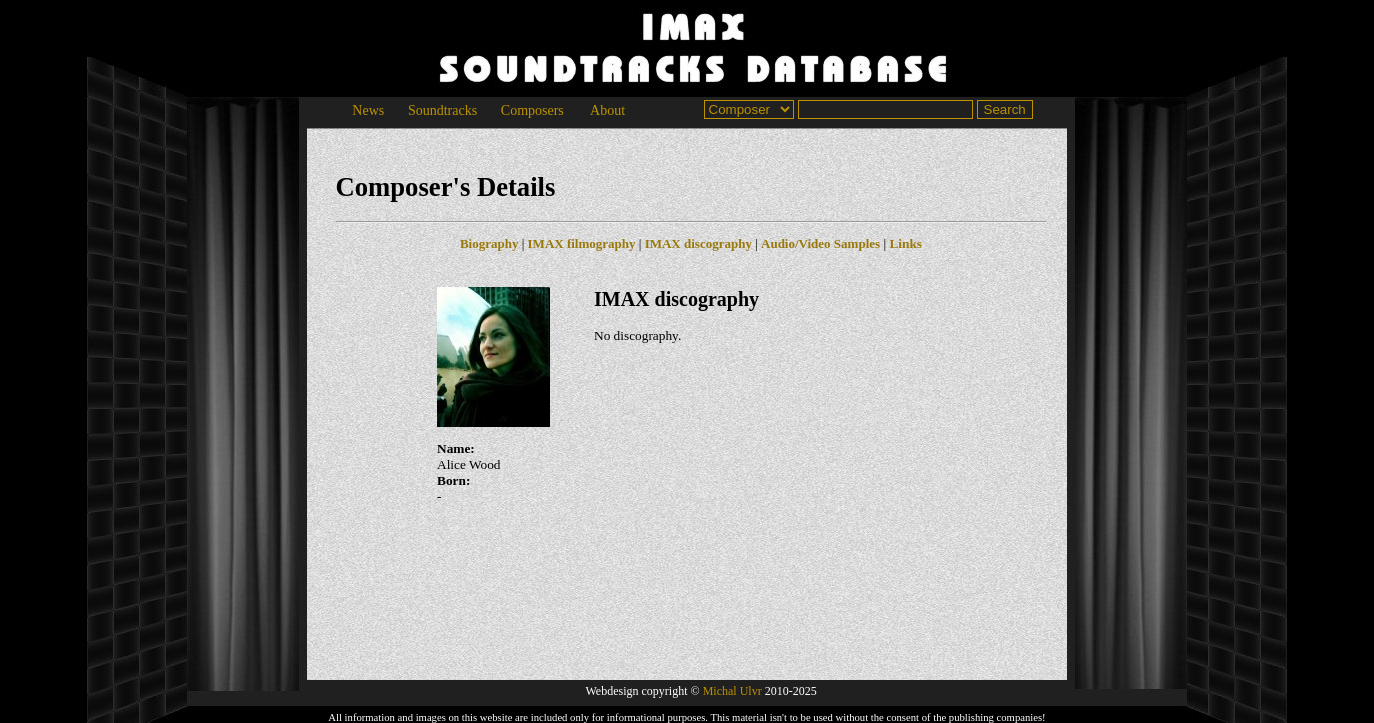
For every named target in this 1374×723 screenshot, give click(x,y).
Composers (532, 110)
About (607, 110)
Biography (489, 243)
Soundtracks (442, 110)
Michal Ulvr (732, 691)
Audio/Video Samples (820, 243)
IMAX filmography (582, 243)
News (368, 110)
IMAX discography (698, 243)
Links (905, 243)
